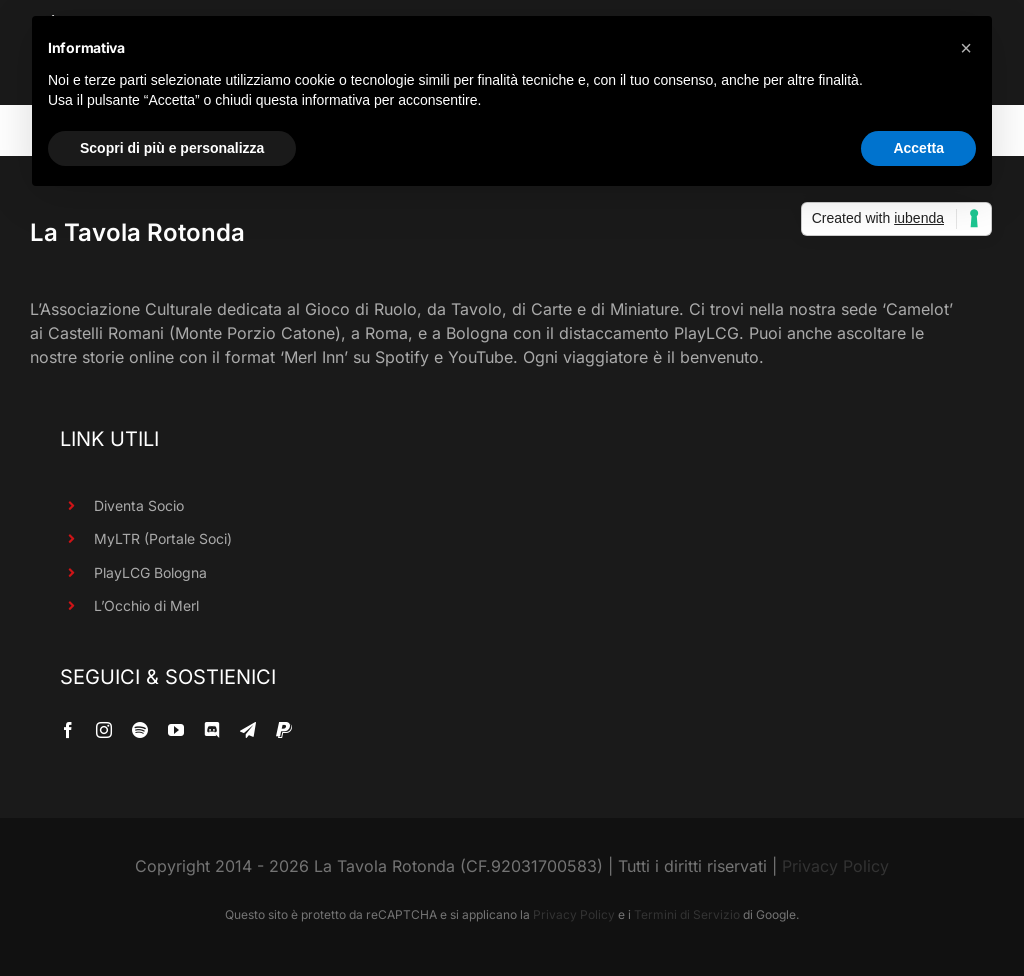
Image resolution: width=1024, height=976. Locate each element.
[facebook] (68, 730)
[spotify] (140, 730)
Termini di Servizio (687, 914)
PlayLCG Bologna (150, 572)
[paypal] (284, 730)
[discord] (212, 730)
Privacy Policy (835, 866)
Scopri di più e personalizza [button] (172, 148)
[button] (966, 48)
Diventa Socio (139, 505)
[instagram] (104, 730)
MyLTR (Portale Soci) (163, 538)
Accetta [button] (918, 148)
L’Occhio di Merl (146, 605)
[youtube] (176, 730)
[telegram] (248, 730)
